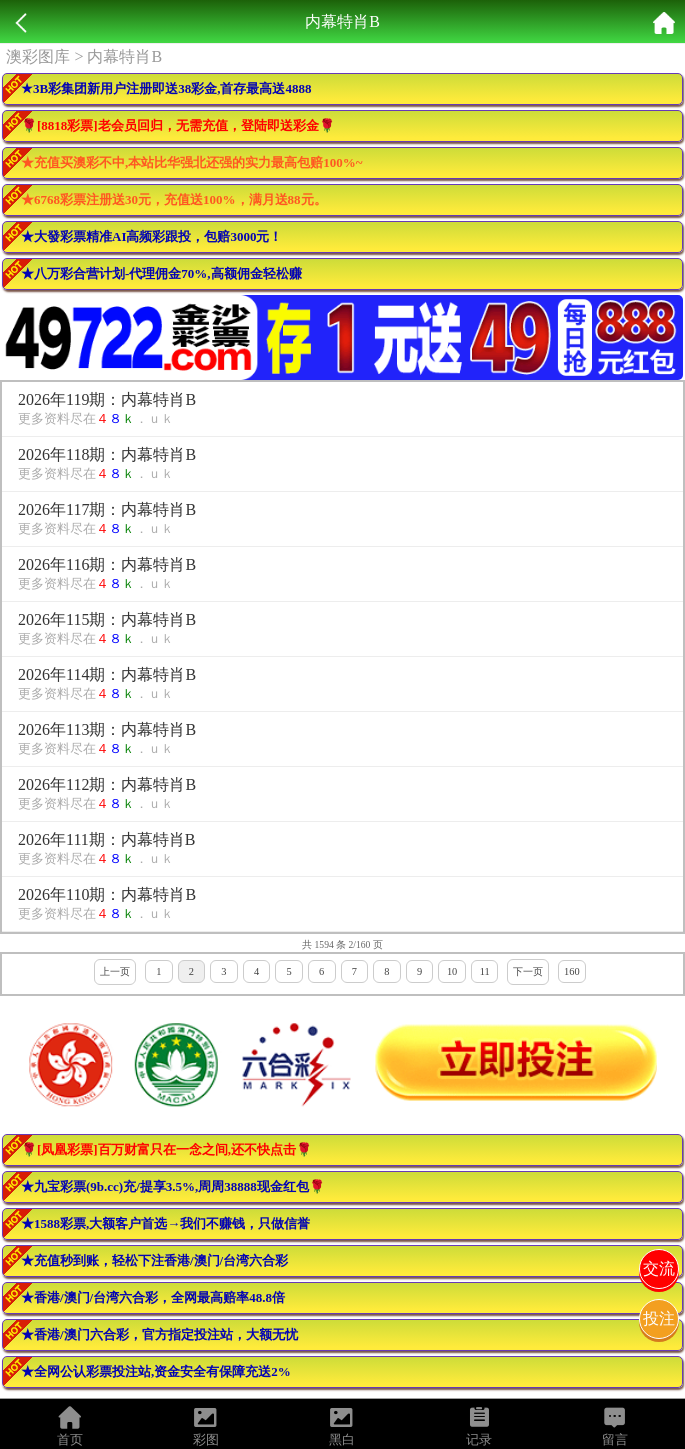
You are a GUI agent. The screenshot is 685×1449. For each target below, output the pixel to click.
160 (572, 971)
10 (452, 971)
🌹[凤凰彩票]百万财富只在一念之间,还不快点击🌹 (166, 1149)
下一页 (528, 971)
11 (485, 971)
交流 (659, 1268)
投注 (659, 1318)
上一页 (115, 971)
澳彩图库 (38, 56)
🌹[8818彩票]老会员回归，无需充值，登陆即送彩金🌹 (178, 125)
